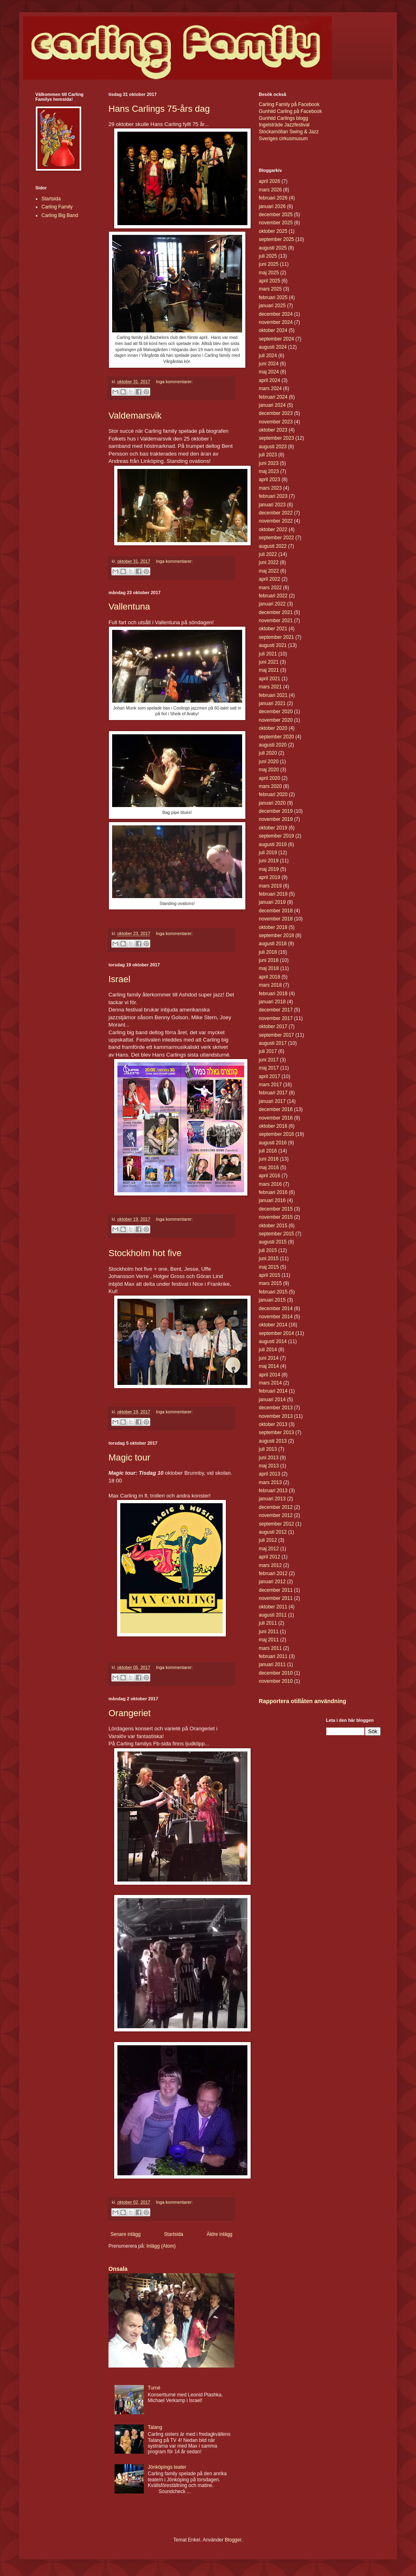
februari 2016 (273, 1192)
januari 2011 (272, 1664)
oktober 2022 (273, 529)
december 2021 (275, 612)
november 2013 (275, 1416)
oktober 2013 (273, 1424)
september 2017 (276, 1035)
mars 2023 (270, 488)
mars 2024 (270, 388)
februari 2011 (273, 1656)
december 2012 (275, 1507)
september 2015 (276, 1234)
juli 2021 (268, 654)
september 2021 (276, 637)
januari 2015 (272, 1300)
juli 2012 (268, 1540)
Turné (154, 2388)
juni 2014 (269, 1358)
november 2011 (275, 1598)
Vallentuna (129, 606)
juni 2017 (269, 1060)
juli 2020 (268, 753)
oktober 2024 (273, 330)
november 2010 (275, 1681)
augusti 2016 (273, 1143)
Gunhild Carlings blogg (283, 118)
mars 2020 (270, 786)
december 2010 (275, 1673)
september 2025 (276, 239)
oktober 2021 (273, 629)
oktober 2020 (273, 728)
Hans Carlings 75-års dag (159, 109)
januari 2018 (272, 1002)
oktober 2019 (273, 828)
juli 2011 (268, 1623)
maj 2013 (269, 1466)
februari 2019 (273, 894)
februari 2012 (273, 1573)
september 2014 (276, 1333)
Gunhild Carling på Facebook (290, 111)
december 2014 (275, 1308)
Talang (155, 2427)
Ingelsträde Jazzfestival (284, 125)
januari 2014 (272, 1399)
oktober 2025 (273, 231)
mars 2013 (270, 1482)
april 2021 (269, 678)
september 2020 (276, 737)
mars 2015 (270, 1283)
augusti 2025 (273, 248)
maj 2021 (269, 670)
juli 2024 (268, 355)
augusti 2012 (273, 1532)
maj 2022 (269, 571)
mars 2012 (270, 1565)
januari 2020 (272, 803)
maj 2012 (269, 1549)
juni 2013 (269, 1458)
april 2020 (269, 778)
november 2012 (275, 1515)
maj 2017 (269, 1068)
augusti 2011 (273, 1615)
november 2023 (275, 422)
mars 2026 (270, 190)
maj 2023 (269, 471)
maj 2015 (269, 1267)
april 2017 (269, 1076)
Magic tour (129, 1457)
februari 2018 (273, 993)
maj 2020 (269, 770)
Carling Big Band (59, 215)
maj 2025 (269, 273)
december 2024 (275, 314)
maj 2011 (269, 1640)
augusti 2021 (273, 645)
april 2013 (269, 1474)
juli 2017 (268, 1051)
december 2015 (275, 1209)
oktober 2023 (273, 430)
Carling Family (57, 207)
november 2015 (275, 1217)
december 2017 (275, 1010)
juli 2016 (268, 1151)
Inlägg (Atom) (161, 2246)
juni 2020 (269, 761)
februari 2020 (273, 794)
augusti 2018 (273, 943)
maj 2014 (269, 1366)
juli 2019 (268, 852)
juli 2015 (268, 1250)
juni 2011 (269, 1631)
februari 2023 (273, 496)
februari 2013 (273, 1490)
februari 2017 (273, 1093)
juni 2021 (269, 662)
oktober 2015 (273, 1225)
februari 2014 (273, 1391)
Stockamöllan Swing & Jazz (288, 132)
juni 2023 (269, 463)
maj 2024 (269, 372)
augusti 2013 (273, 1441)
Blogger (233, 2540)
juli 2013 (268, 1449)
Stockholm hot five (145, 1253)
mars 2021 (270, 687)
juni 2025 (269, 264)
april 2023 (269, 479)
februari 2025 (273, 297)
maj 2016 (269, 1167)
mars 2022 (270, 587)
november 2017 (275, 1018)
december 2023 (275, 413)
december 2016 (275, 1109)
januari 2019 (272, 902)
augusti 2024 (273, 347)
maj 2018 (269, 968)
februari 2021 (273, 695)
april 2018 (269, 977)
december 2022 (275, 513)
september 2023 (276, 438)
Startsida (173, 2234)
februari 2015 (273, 1292)
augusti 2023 (273, 446)
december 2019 (275, 811)
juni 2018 (269, 960)
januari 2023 (272, 505)
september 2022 (276, 537)
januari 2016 (272, 1200)
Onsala (118, 2269)
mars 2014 (270, 1383)
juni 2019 (269, 861)
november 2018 (275, 919)
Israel (119, 979)
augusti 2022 (273, 546)
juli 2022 (268, 554)
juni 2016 (269, 1159)
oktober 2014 (273, 1325)
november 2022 (275, 521)
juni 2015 (269, 1258)
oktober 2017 (273, 1026)
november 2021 (275, 620)
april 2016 (269, 1175)
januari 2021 (272, 703)
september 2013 (276, 1432)
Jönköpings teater (167, 2467)
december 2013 (275, 1408)
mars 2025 (270, 289)
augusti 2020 (273, 745)
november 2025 (275, 223)
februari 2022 (273, 596)
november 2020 (275, 720)
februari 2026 (273, 198)
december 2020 (275, 711)
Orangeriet (129, 1713)
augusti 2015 (273, 1242)
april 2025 (269, 281)
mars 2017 (270, 1084)
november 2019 (275, 819)
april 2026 (269, 181)
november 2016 (275, 1118)
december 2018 (275, 911)
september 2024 (276, 339)
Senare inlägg (125, 2234)
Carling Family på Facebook (289, 104)
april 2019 (269, 877)
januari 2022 (272, 604)
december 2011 (275, 1590)
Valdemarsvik (134, 415)
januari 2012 (272, 1581)
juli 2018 (268, 952)
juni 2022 (269, 562)
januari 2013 (272, 1499)
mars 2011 (270, 1648)
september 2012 (276, 1524)
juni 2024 (269, 364)
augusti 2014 (273, 1341)
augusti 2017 (273, 1043)
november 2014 (275, 1316)
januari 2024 (272, 405)
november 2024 (275, 322)
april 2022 (269, 579)
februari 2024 (273, 397)
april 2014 (269, 1375)
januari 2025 (272, 305)
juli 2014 (268, 1349)
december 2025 (275, 214)
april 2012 (269, 1557)
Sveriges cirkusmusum (283, 138)
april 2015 (269, 1275)
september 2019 (276, 836)
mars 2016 (270, 1184)
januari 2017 (272, 1101)
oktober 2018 (273, 927)
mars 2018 (270, 985)
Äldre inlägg (219, 2234)
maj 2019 (269, 869)
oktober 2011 (273, 1607)
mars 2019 (270, 886)
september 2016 (276, 1134)
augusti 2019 (273, 844)
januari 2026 (272, 206)
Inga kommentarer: (174, 381)
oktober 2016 (273, 1126)
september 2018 (276, 935)
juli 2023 (268, 455)
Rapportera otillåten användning (302, 1701)
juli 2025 (268, 256)
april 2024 (269, 380)
